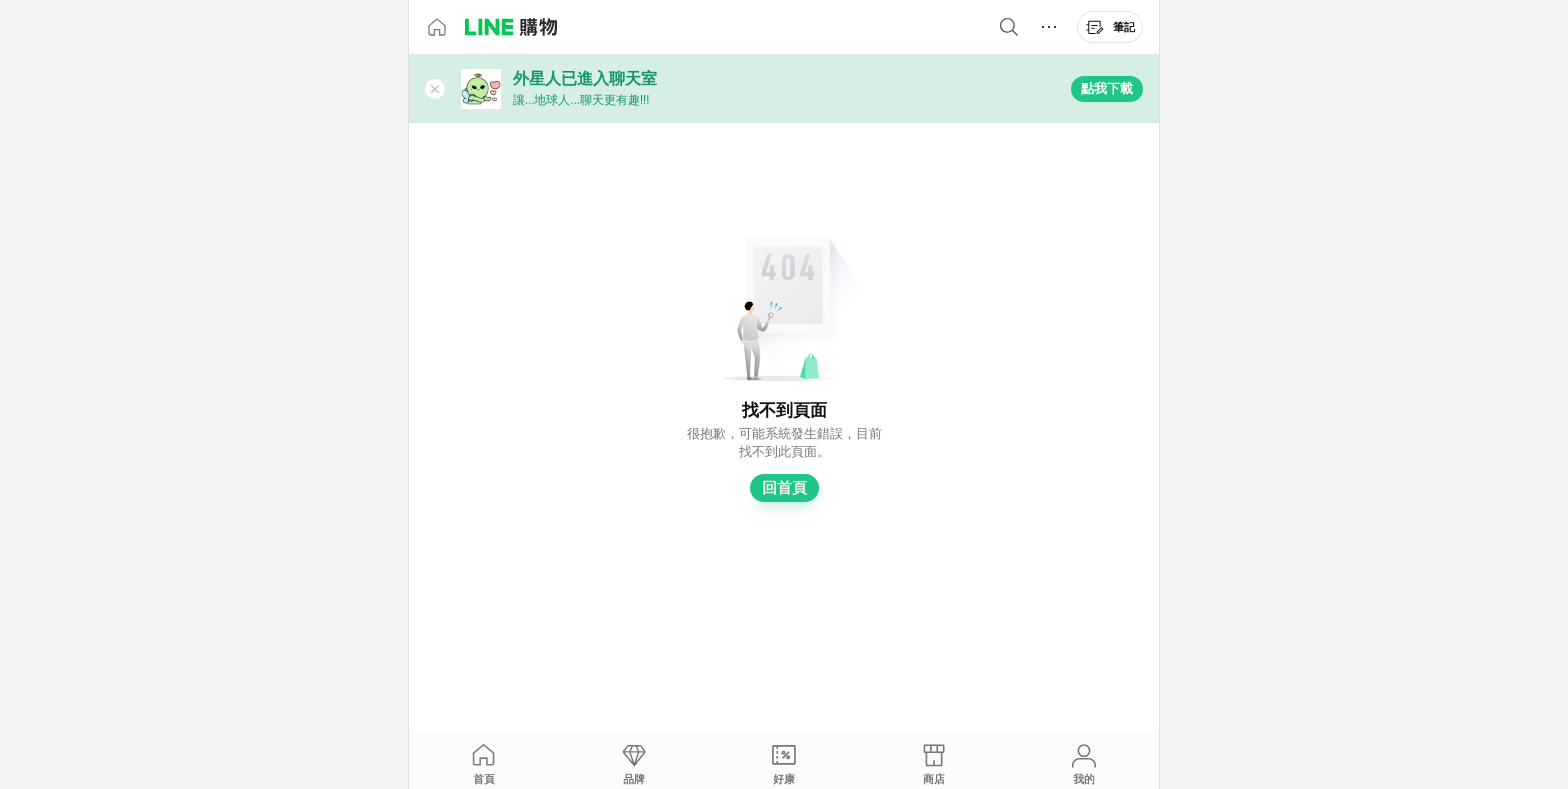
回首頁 (784, 488)
